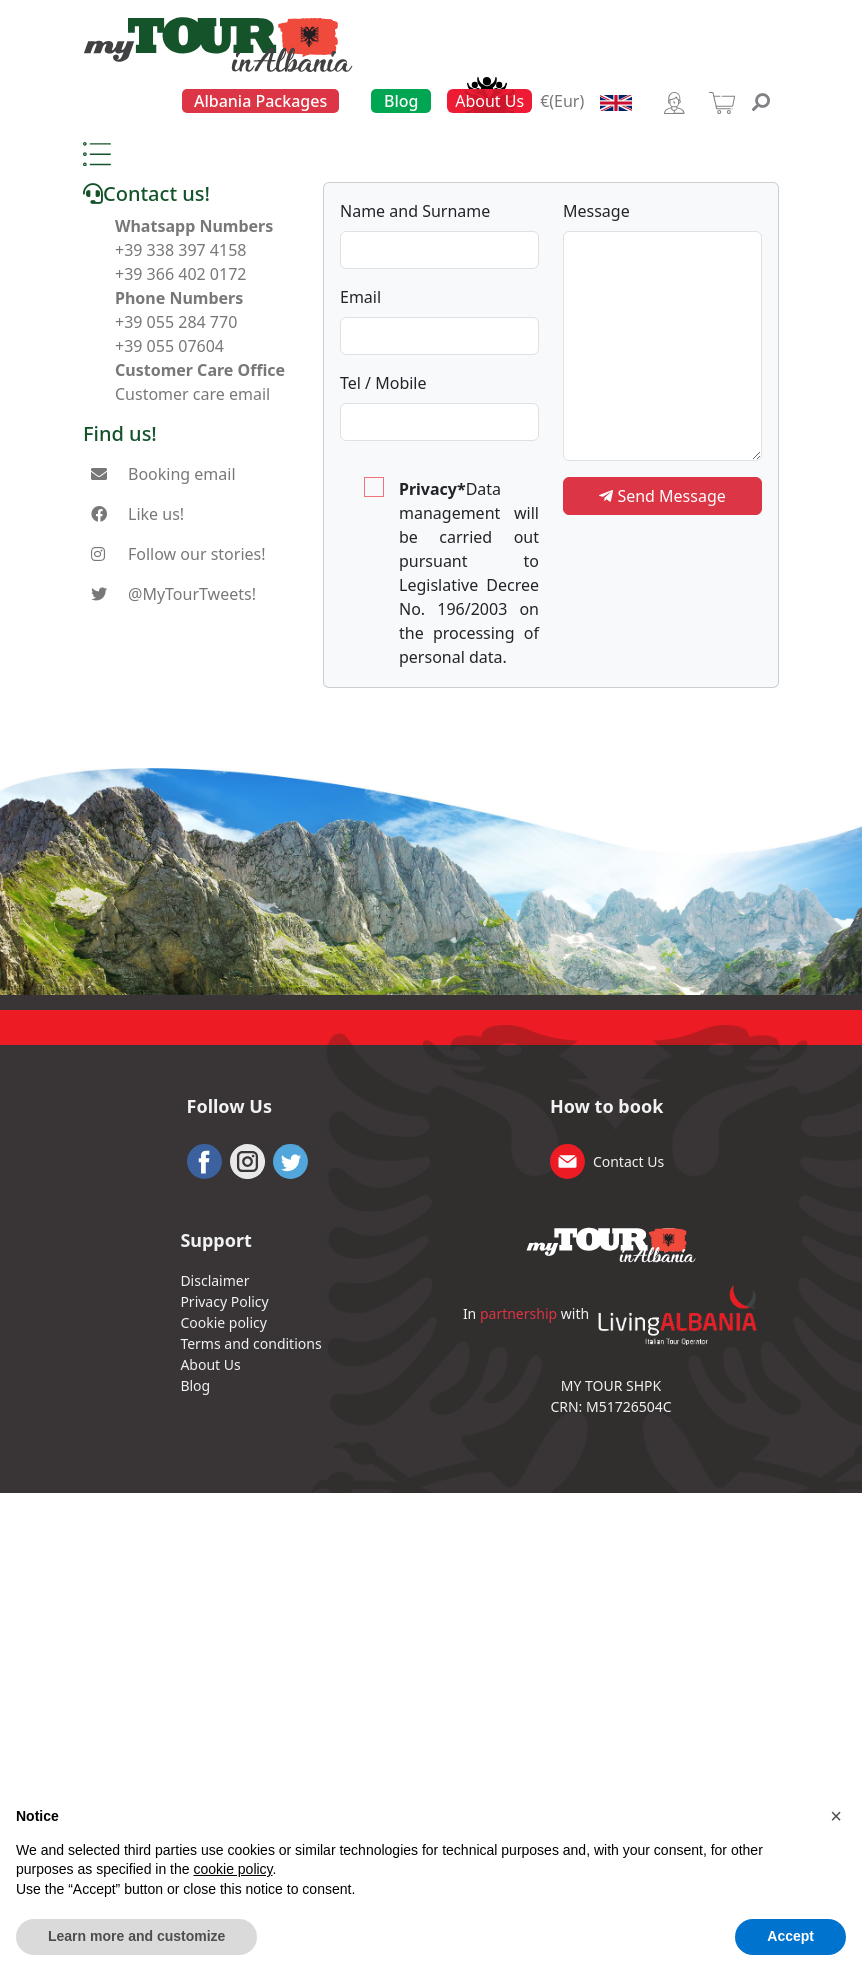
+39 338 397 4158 (180, 250)
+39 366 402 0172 (180, 274)
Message (596, 211)
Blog (401, 101)
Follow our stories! (197, 554)
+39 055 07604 (169, 346)
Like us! (156, 514)
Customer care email (192, 394)
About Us (489, 101)
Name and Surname (415, 211)
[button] (836, 1816)
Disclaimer (214, 1280)
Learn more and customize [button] (136, 1936)
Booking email (182, 474)
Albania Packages (260, 101)
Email (360, 297)
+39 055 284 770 (176, 322)
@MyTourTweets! (192, 594)
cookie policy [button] (232, 1869)
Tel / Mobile (383, 383)
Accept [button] (790, 1936)
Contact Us (628, 1161)
